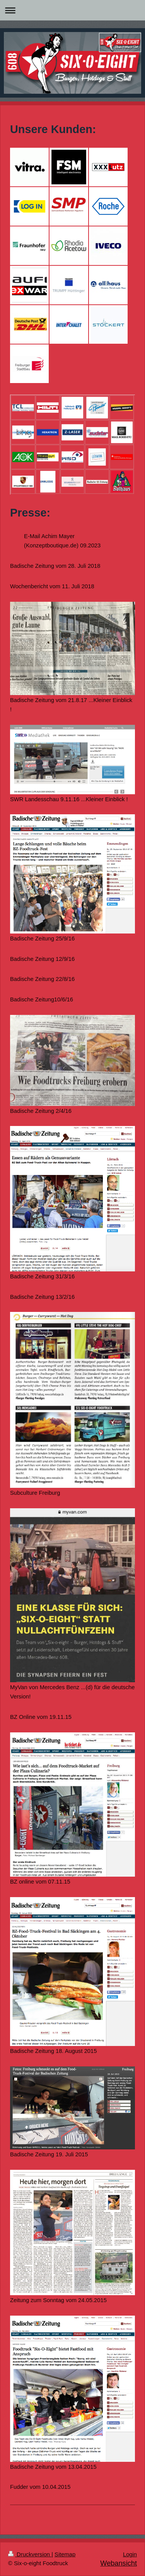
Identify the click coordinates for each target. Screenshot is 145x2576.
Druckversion (29, 2554)
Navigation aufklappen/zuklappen (72, 10)
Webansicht (118, 2563)
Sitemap (65, 2554)
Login (130, 2554)
